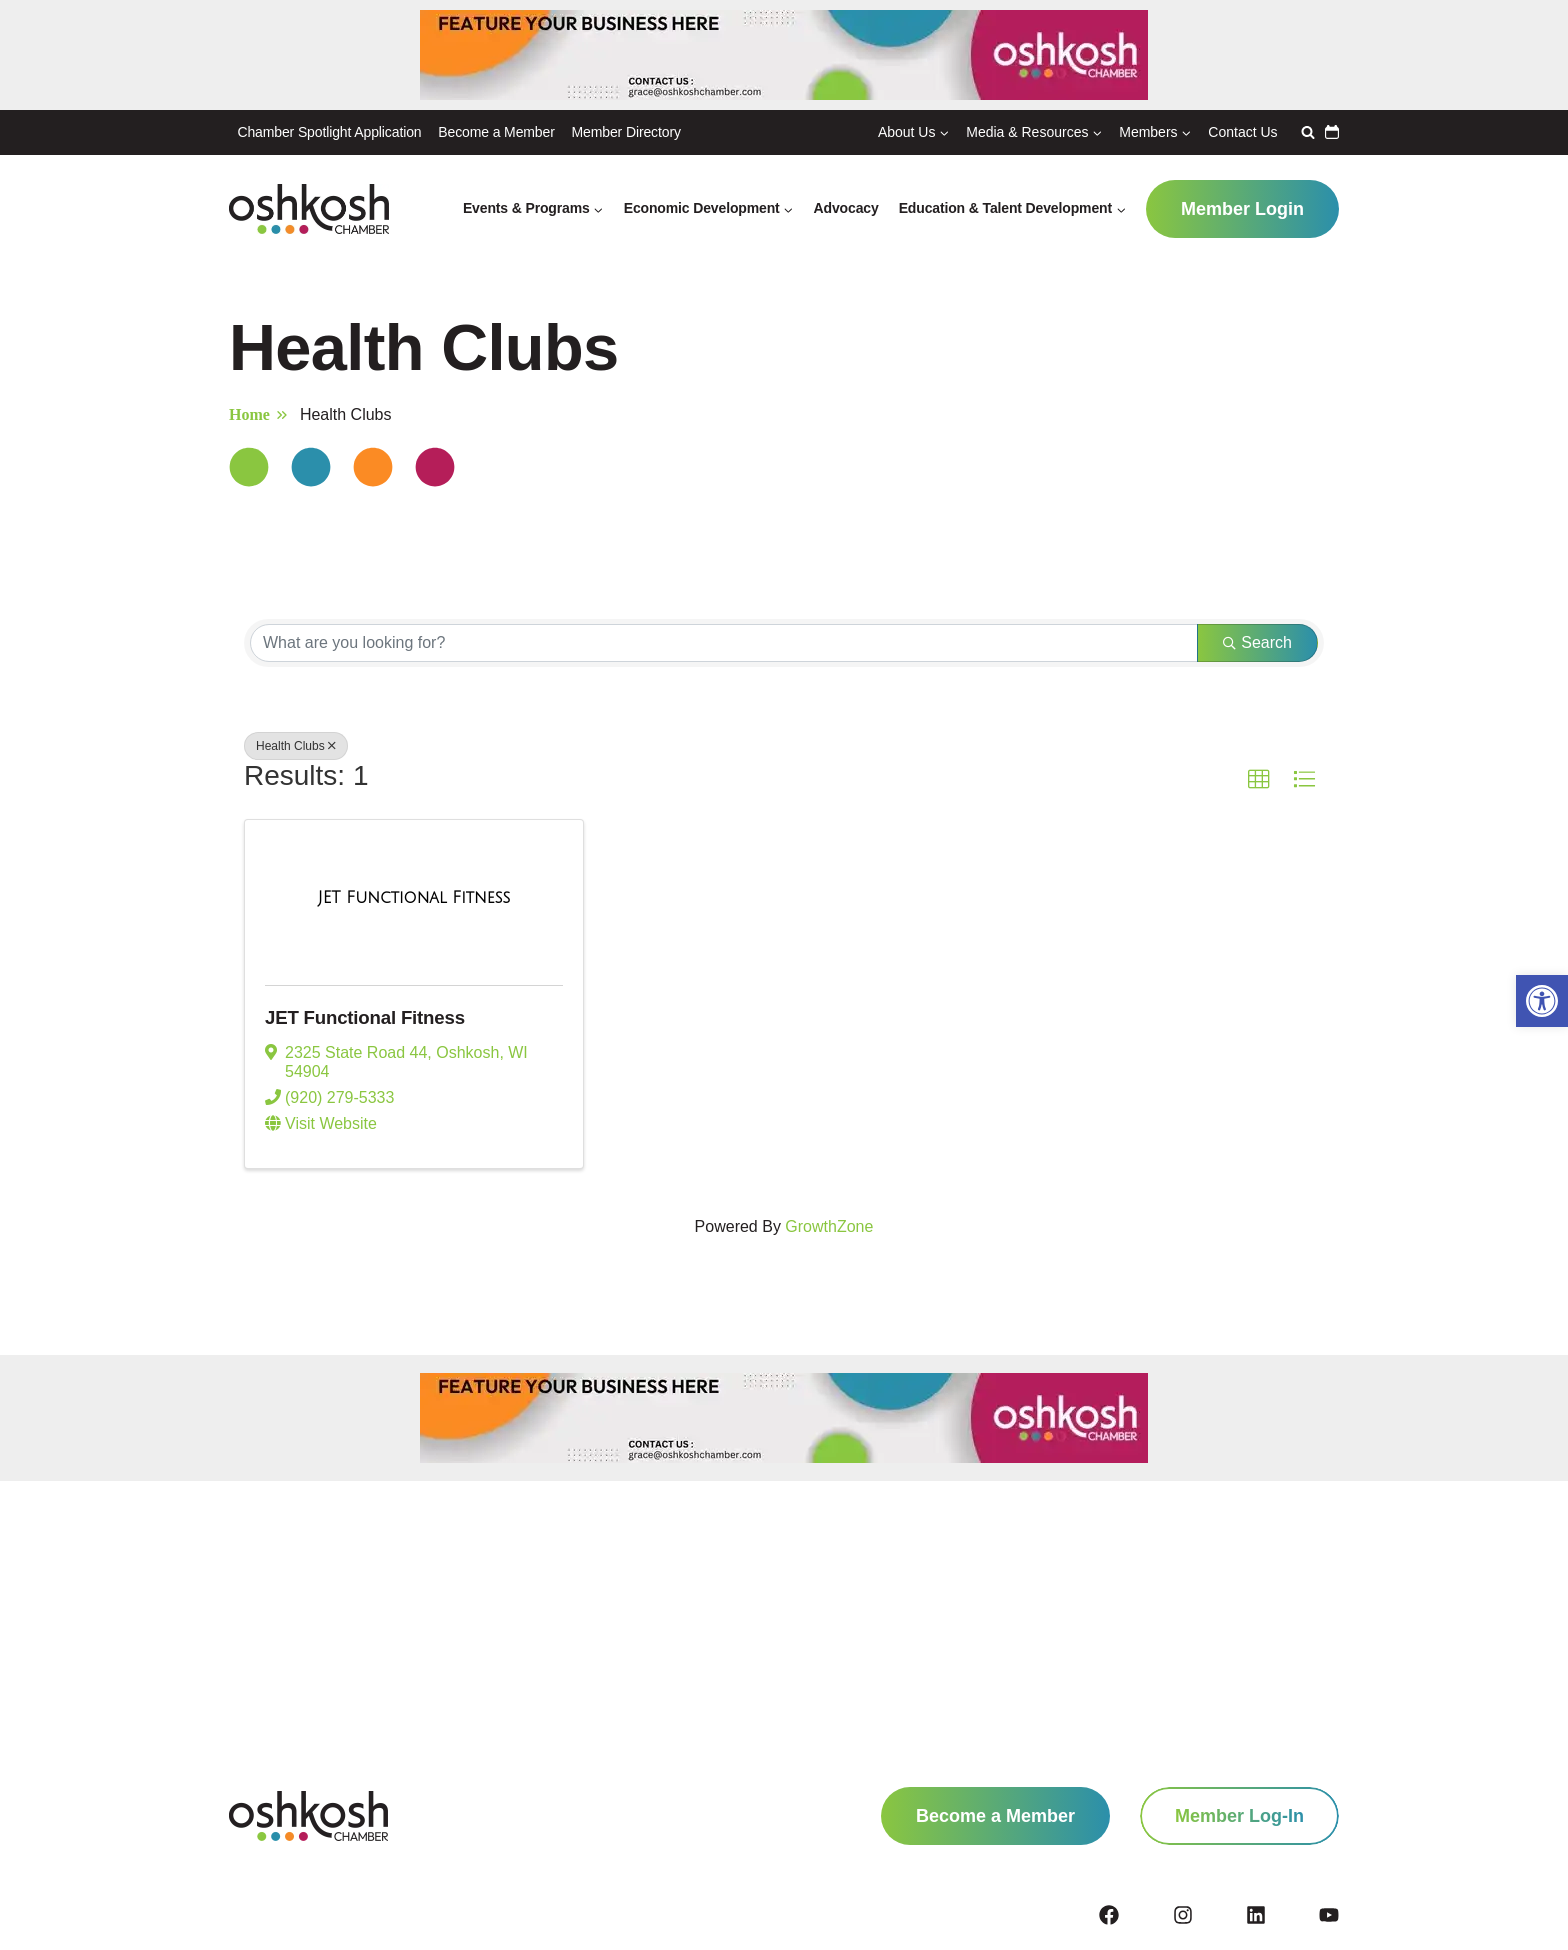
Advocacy (846, 208)
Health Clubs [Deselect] (296, 746)
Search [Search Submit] (1257, 642)
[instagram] (1208, 1915)
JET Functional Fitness (372, 1018)
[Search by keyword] (724, 643)
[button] (1542, 1001)
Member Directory (626, 132)
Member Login (1242, 209)
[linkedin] (1281, 1915)
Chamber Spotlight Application (329, 132)
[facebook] (1134, 1915)
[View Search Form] (1305, 132)
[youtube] (1329, 1915)
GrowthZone (829, 1228)
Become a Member (496, 132)
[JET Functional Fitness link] (414, 899)
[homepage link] (308, 1816)
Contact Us (1242, 132)
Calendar (1332, 132)
